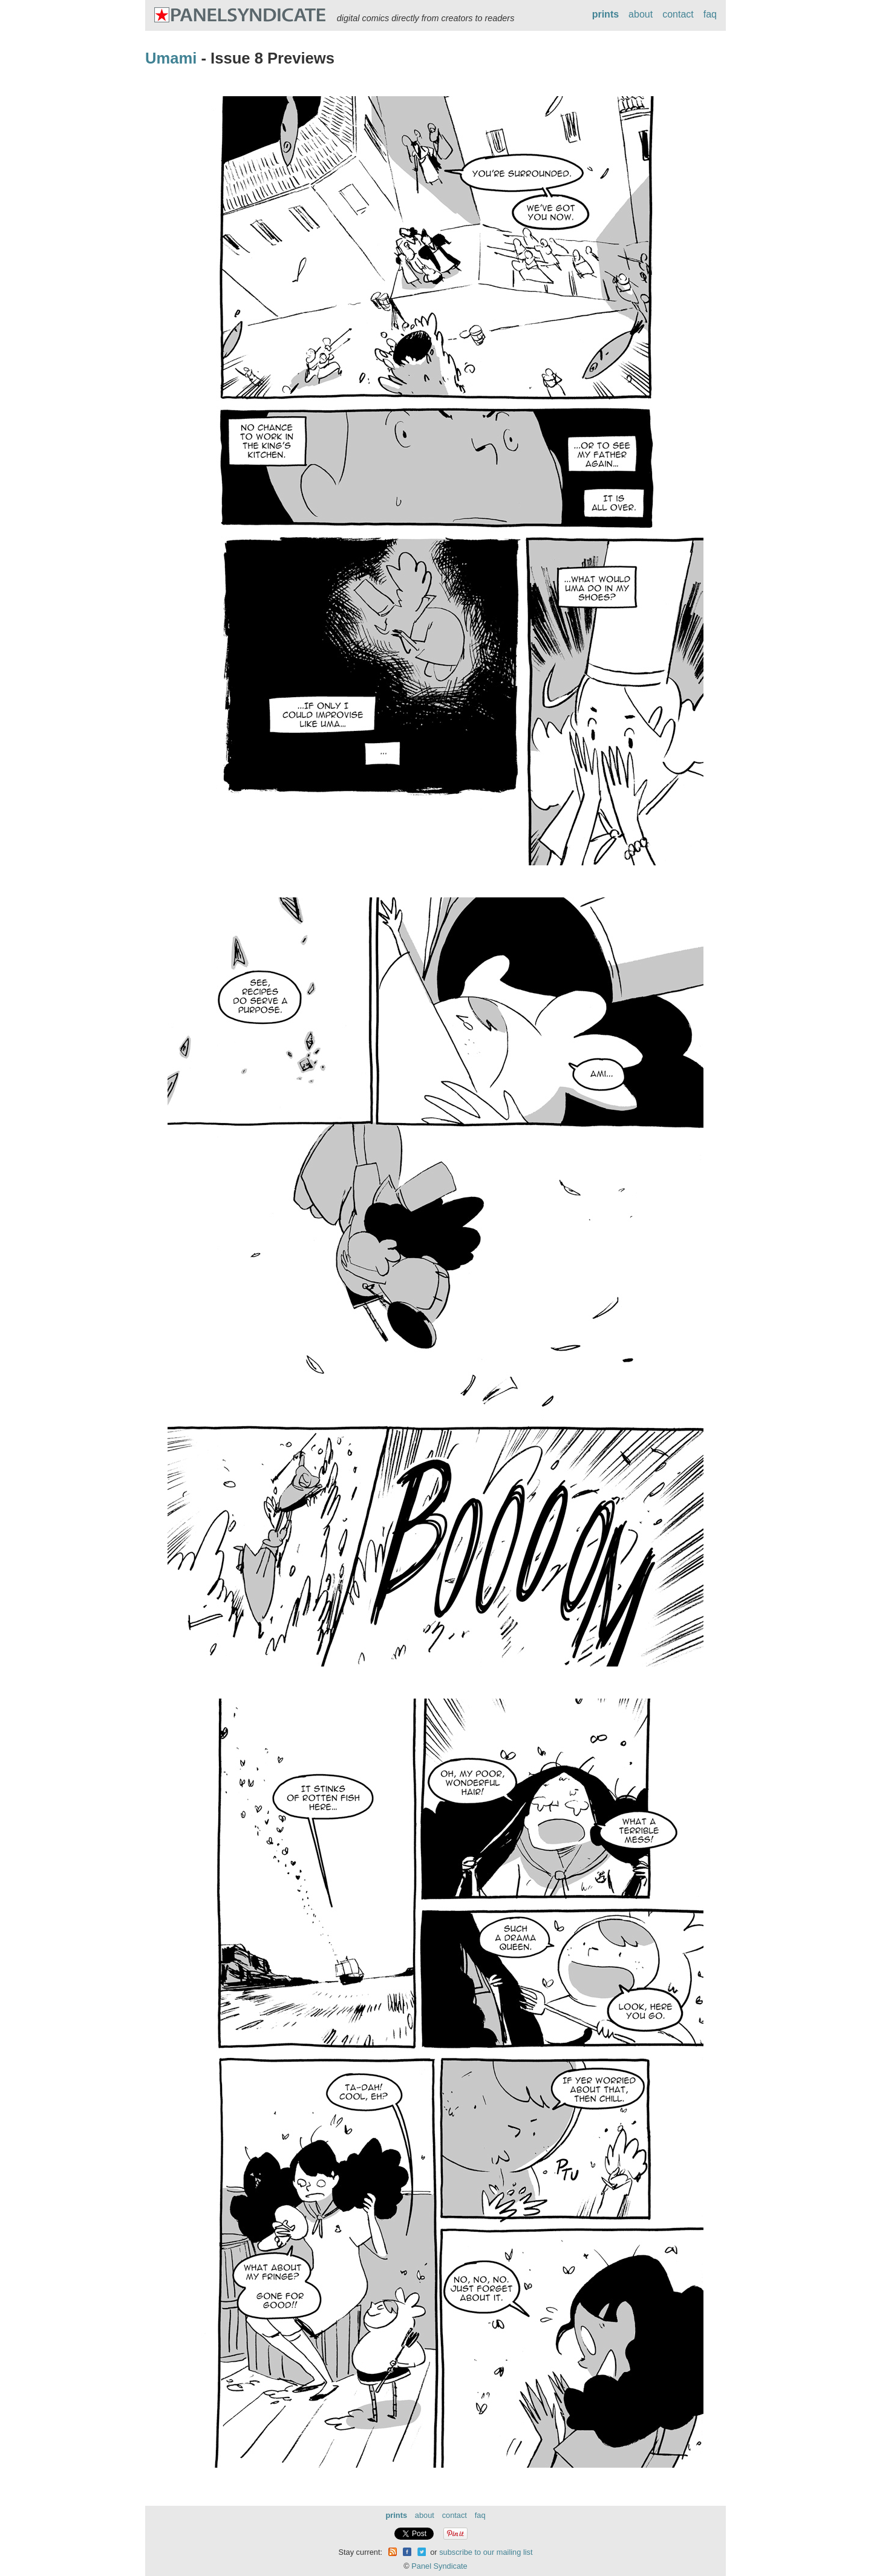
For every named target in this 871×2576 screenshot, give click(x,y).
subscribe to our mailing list (485, 2552)
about (640, 14)
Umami (171, 58)
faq (710, 14)
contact (678, 14)
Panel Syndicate (439, 2566)
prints (605, 14)
